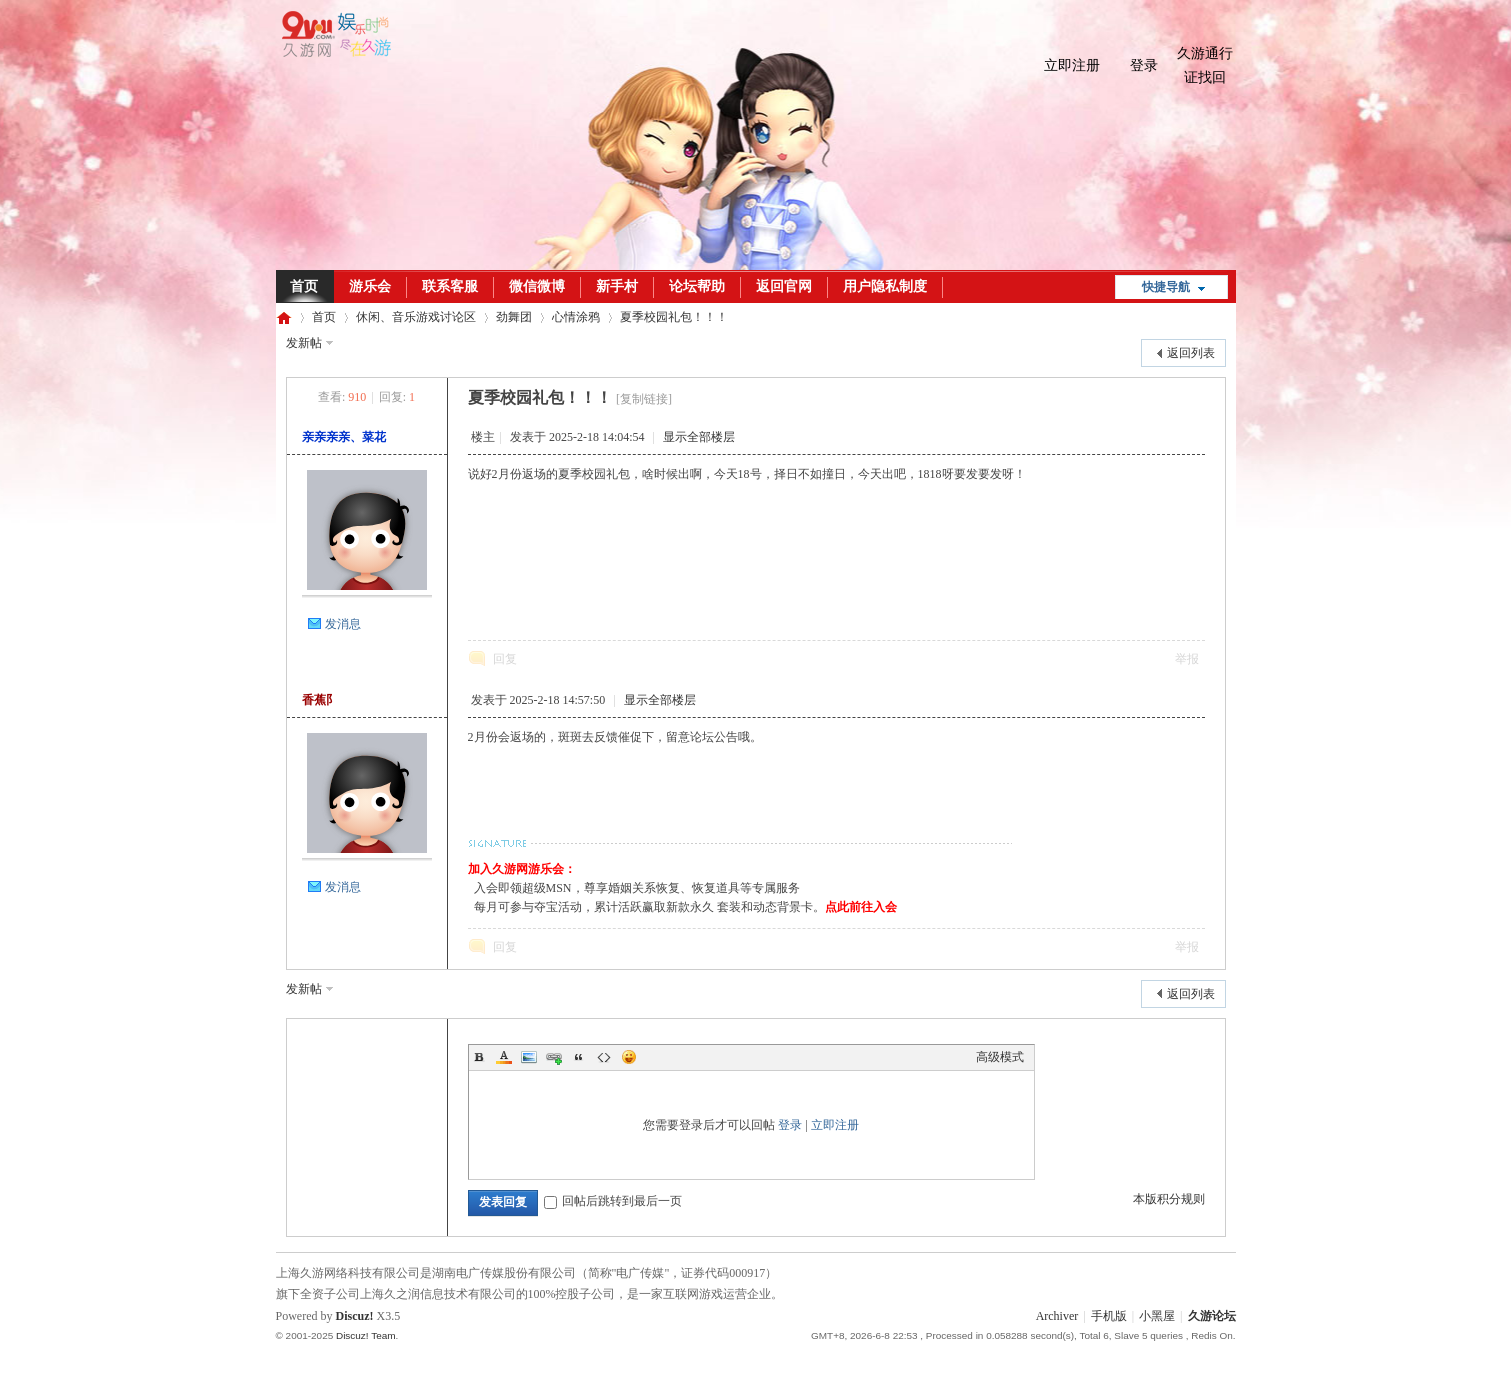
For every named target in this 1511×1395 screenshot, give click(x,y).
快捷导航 (1166, 287)
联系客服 (450, 286)
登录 (1144, 65)
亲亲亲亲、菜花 (344, 437)
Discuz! (355, 1316)
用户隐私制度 (885, 286)
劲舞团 (514, 317)
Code (604, 1057)
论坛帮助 (697, 286)
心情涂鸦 (576, 317)
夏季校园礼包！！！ (674, 317)
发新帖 (304, 343)
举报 (1187, 659)
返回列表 (1191, 353)
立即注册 (1072, 65)
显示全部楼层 (699, 437)
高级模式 (1000, 1057)
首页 (304, 286)
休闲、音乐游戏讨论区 (416, 317)
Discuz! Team (366, 1335)
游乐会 (370, 286)
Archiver (1057, 1316)
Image (529, 1057)
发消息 (343, 624)
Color (504, 1057)
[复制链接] (644, 399)
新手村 (617, 286)
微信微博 (537, 286)
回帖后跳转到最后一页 (613, 1201)
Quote (579, 1057)
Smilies (629, 1057)
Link (554, 1057)
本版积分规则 (1169, 1199)
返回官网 (784, 286)
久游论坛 (284, 317)
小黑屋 (1157, 1316)
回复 (505, 659)
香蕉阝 (320, 700)
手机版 (1109, 1316)
